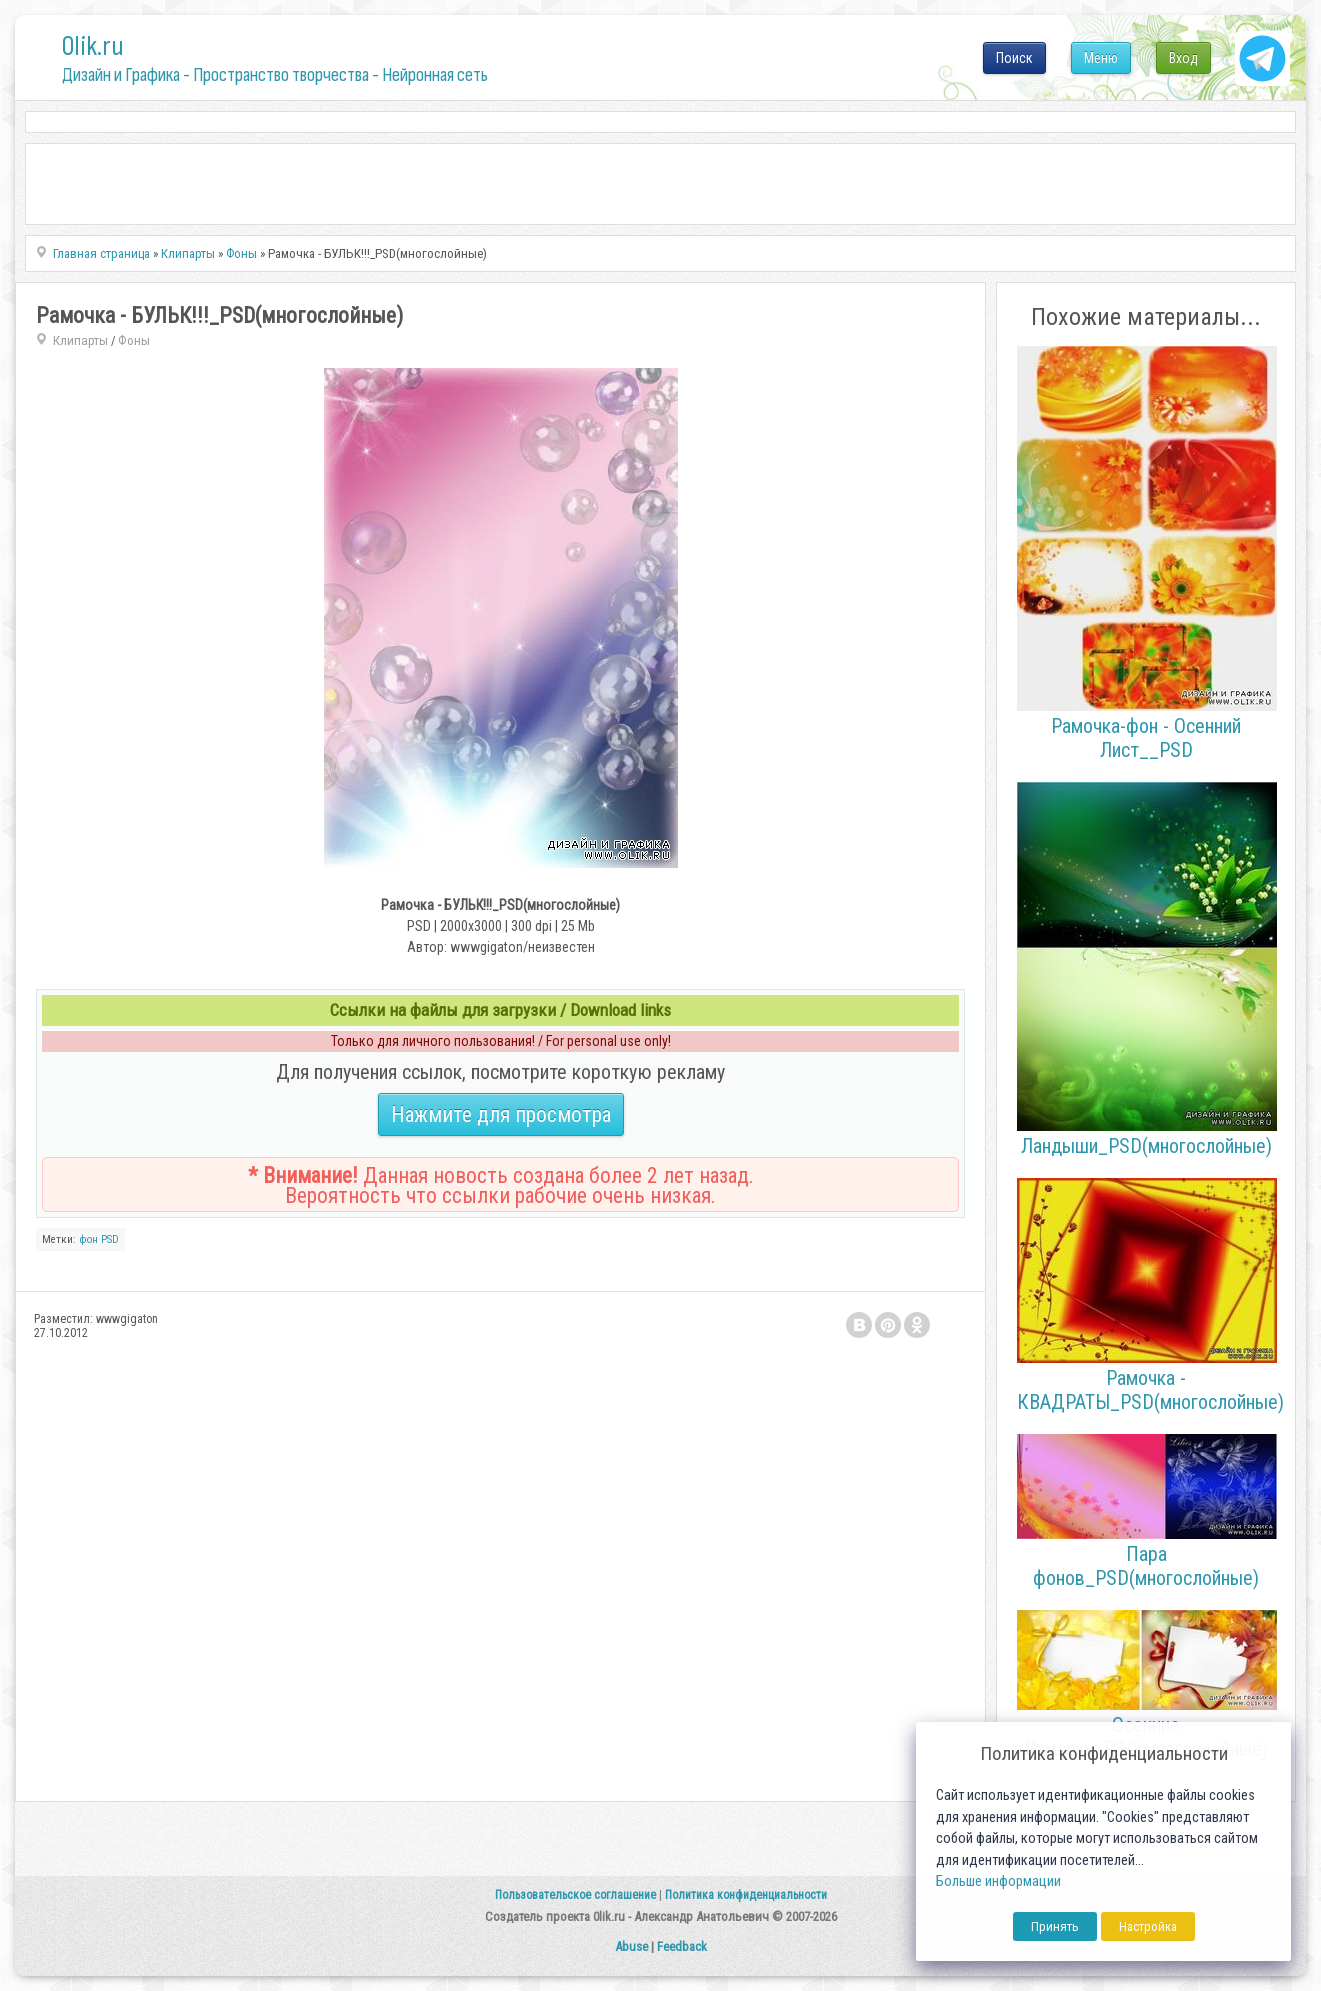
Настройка (1148, 1926)
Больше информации (998, 1881)
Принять (1055, 1926)
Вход (1183, 58)
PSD (110, 1239)
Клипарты (80, 340)
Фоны (134, 340)
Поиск (1014, 58)
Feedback (682, 1946)
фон (88, 1239)
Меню (1101, 58)
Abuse (631, 1946)
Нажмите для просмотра (501, 1114)
